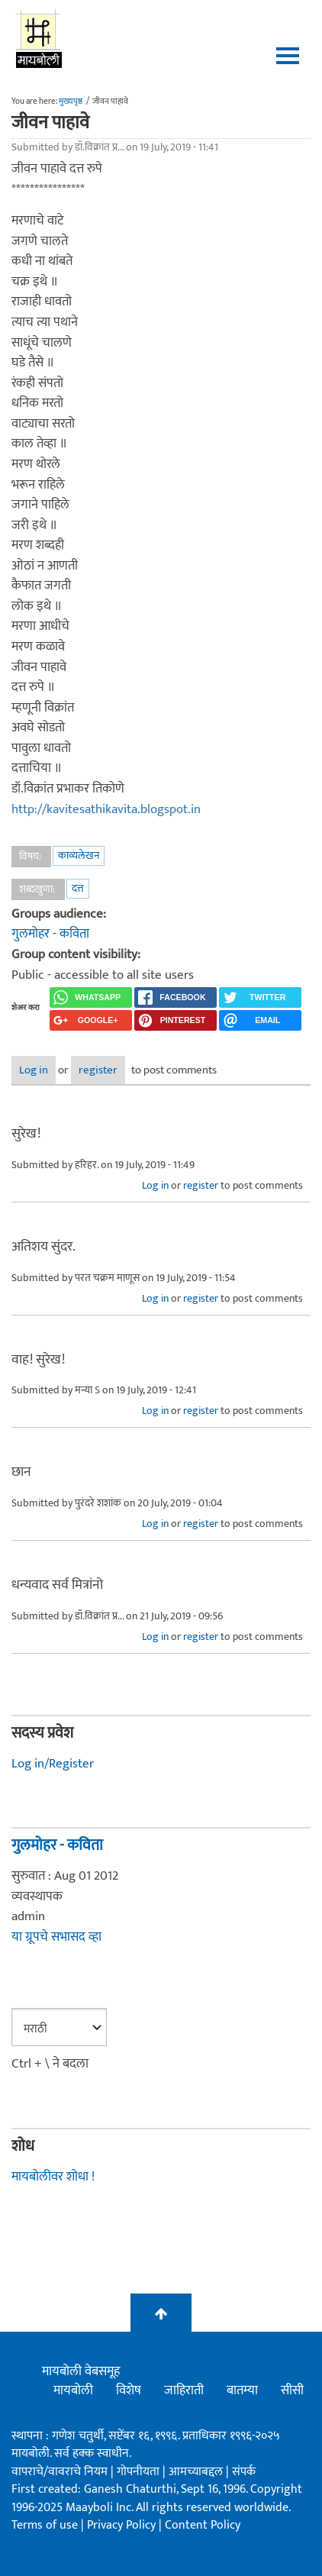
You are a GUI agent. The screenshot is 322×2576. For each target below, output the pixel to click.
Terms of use (44, 2525)
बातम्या (242, 2390)
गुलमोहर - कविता (50, 933)
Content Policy (202, 2525)
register (98, 1070)
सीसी (292, 2390)
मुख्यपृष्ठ (70, 101)
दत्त (78, 888)
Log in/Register (52, 1763)
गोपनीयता (140, 2471)
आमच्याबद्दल (197, 2471)
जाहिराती (184, 2390)
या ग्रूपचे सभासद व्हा (56, 1937)
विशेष (128, 2390)
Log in (33, 1070)
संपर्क (244, 2471)
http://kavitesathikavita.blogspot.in (106, 809)
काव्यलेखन (78, 855)
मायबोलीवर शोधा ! (53, 2176)
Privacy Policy (123, 2525)
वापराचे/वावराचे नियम (59, 2471)
